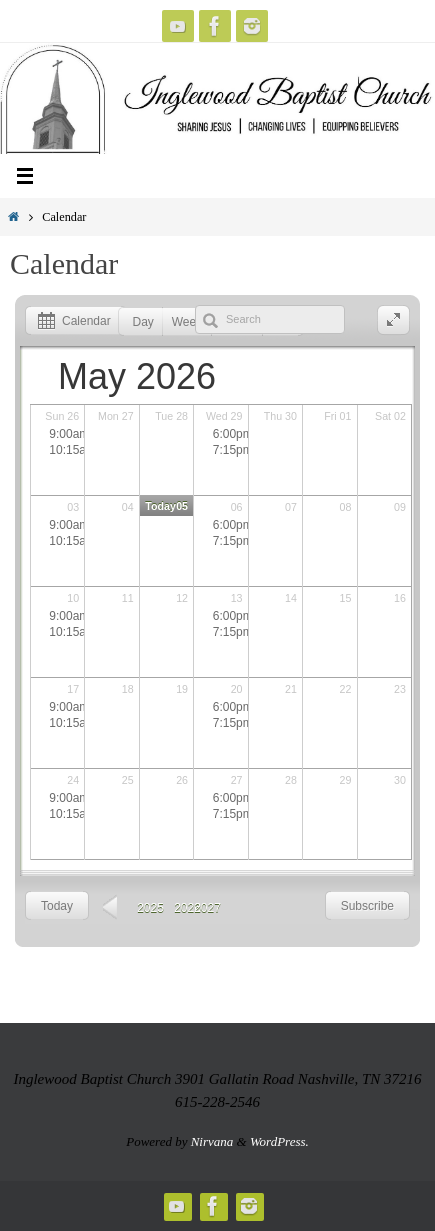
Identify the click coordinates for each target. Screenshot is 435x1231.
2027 (207, 908)
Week (187, 322)
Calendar (71, 321)
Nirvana (212, 1141)
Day (143, 322)
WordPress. (279, 1141)
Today (57, 906)
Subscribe (367, 906)
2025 (150, 908)
